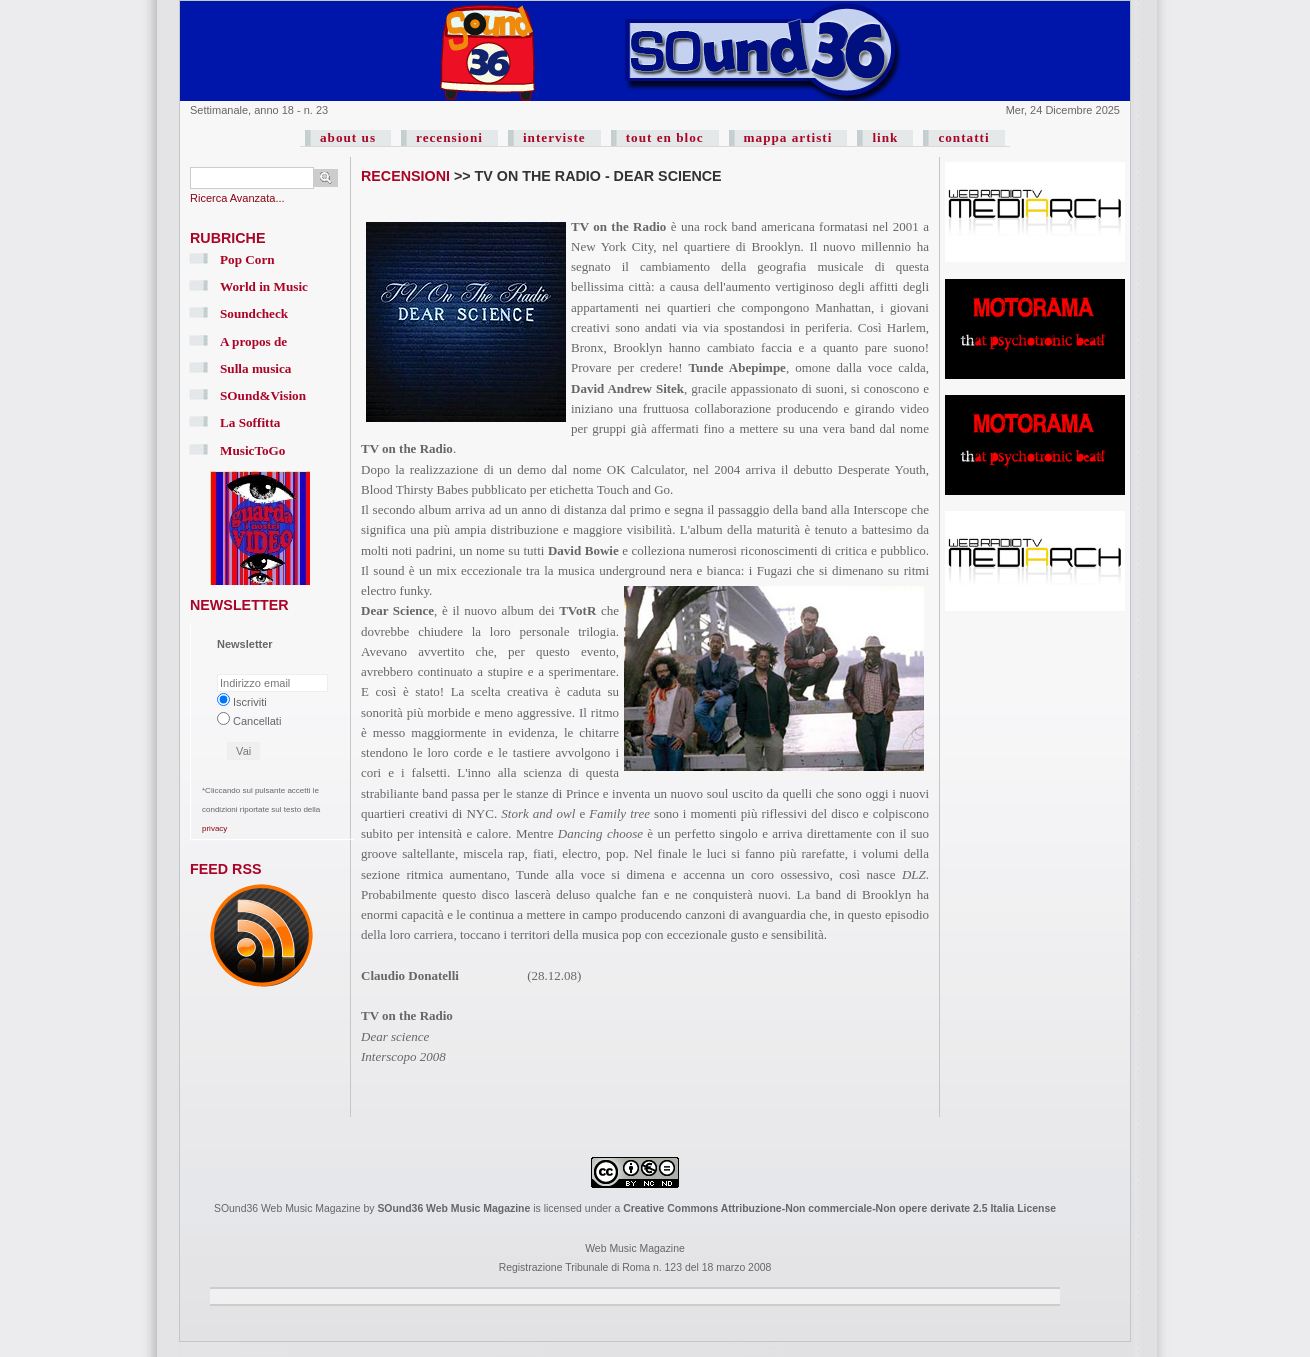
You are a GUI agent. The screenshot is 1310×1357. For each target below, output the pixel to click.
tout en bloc (665, 137)
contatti (963, 137)
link (885, 137)
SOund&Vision (263, 395)
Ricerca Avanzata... (237, 198)
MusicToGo (252, 450)
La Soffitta (250, 422)
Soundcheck (254, 313)
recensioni (449, 137)
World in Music (264, 286)
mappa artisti (788, 137)
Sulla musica (255, 368)
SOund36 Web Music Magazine (453, 1208)
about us (348, 137)
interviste (554, 137)
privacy (214, 828)
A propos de (253, 341)
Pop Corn (247, 259)
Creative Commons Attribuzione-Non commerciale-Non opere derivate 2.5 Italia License (839, 1208)
